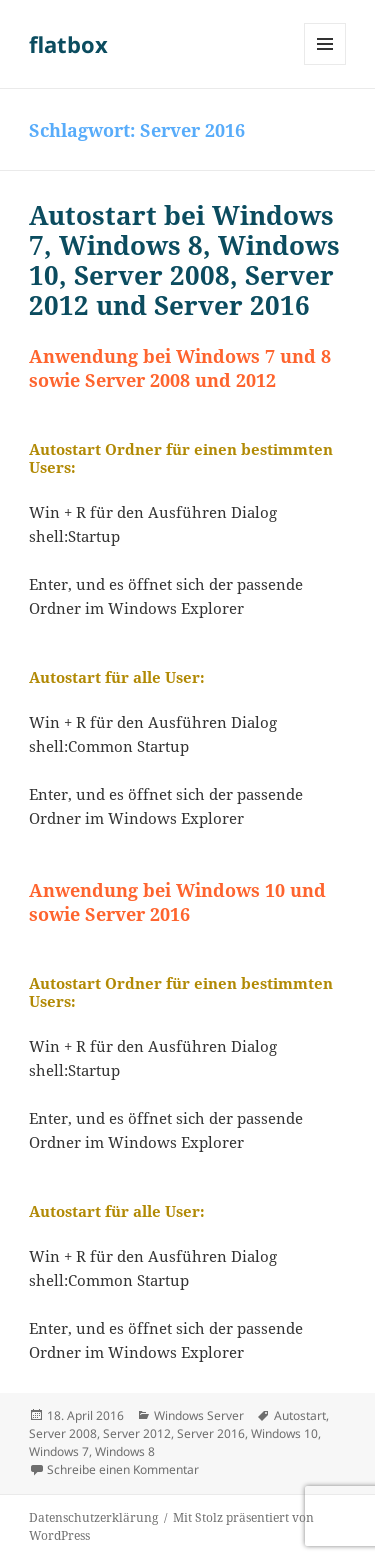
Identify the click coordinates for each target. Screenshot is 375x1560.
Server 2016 (211, 1433)
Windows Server (199, 1415)
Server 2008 (63, 1433)
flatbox (68, 44)
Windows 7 (59, 1451)
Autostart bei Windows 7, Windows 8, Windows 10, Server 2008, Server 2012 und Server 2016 (184, 260)
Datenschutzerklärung (93, 1517)
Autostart (300, 1415)
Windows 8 (125, 1451)
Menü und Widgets (325, 64)
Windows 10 (284, 1433)
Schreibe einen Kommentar (123, 1469)
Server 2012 (137, 1433)
